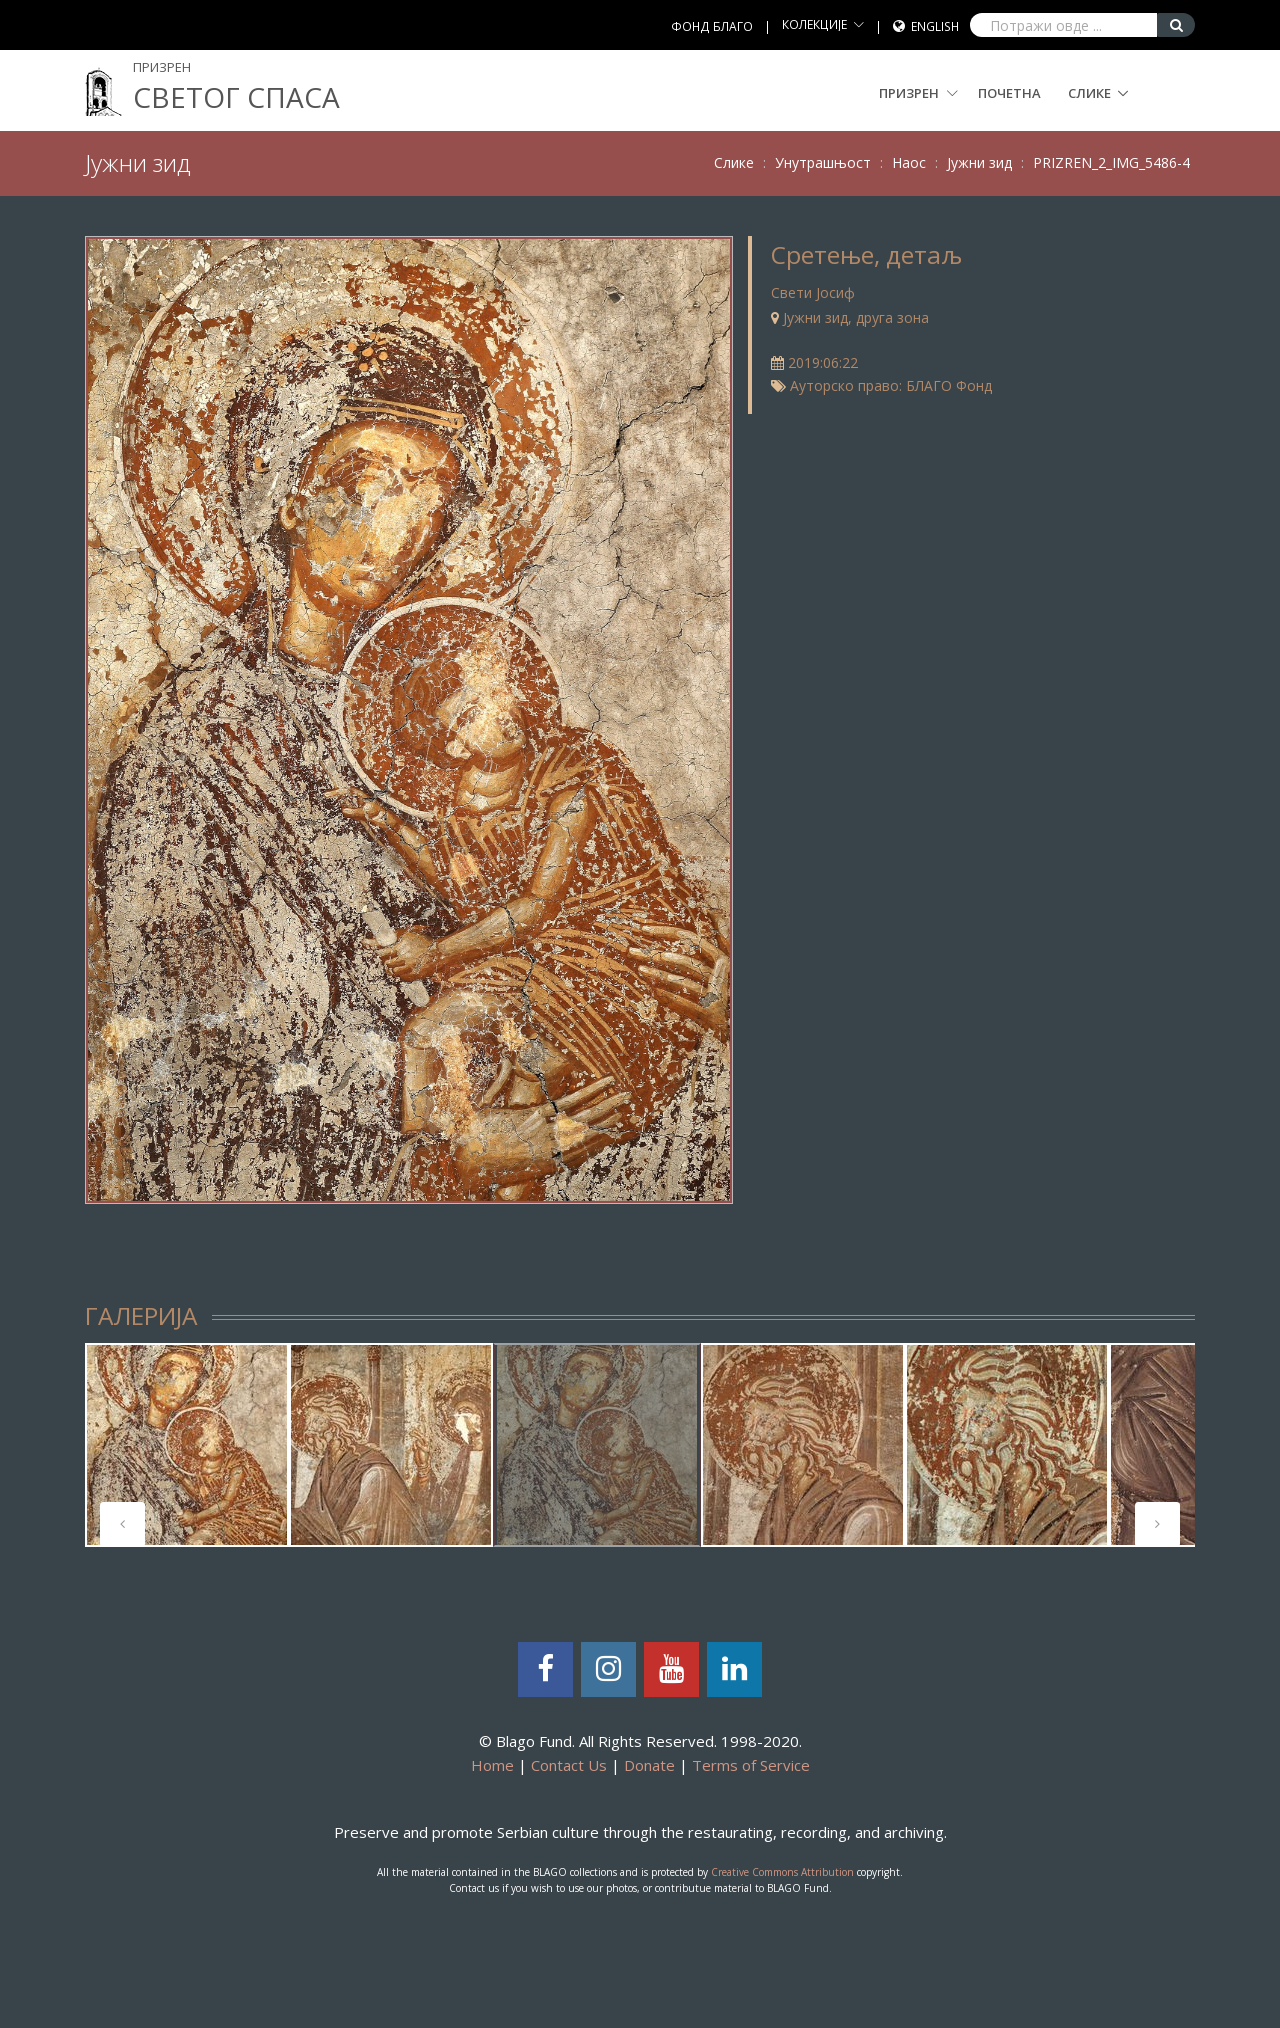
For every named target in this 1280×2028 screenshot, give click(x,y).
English (935, 26)
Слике (1089, 93)
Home (492, 1765)
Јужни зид (979, 162)
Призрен (918, 93)
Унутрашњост (823, 162)
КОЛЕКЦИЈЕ (814, 24)
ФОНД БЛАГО (712, 26)
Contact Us (569, 1765)
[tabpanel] (187, 1445)
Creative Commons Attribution (782, 1872)
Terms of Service (751, 1765)
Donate (649, 1765)
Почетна (1009, 93)
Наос (909, 162)
